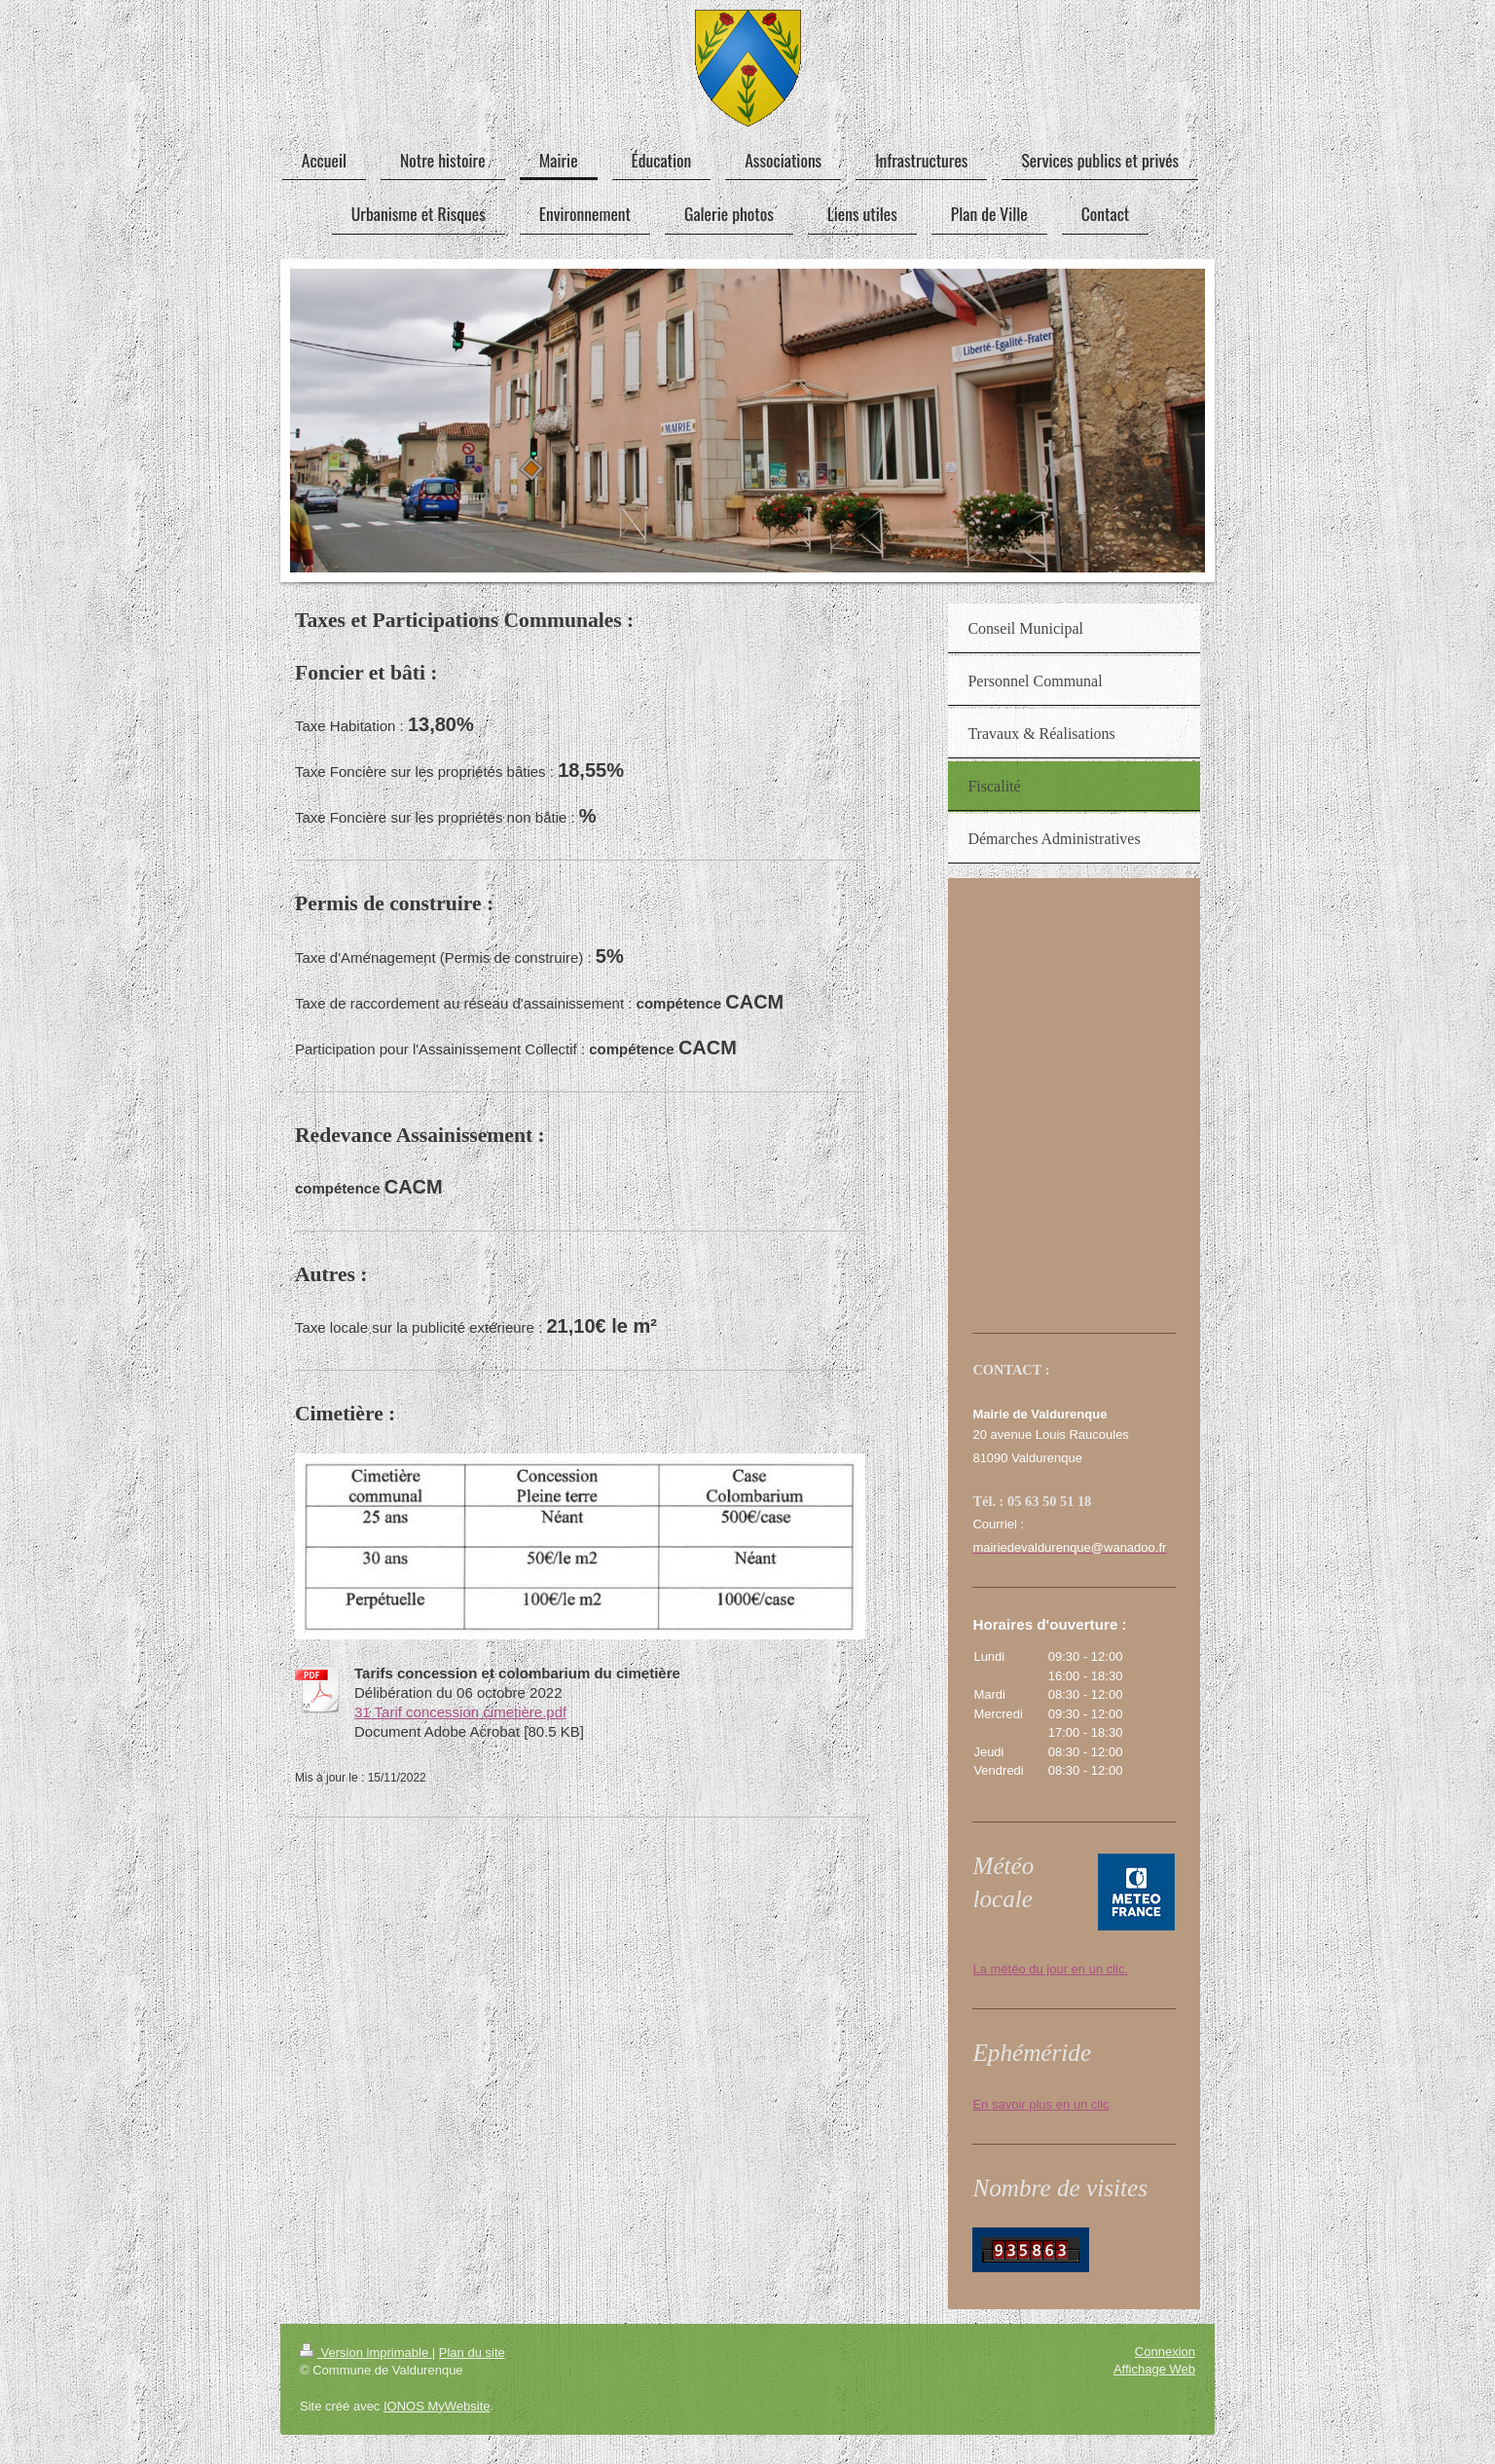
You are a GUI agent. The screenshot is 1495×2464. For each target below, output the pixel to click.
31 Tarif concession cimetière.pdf (460, 1712)
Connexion (1165, 2351)
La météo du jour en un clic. (1050, 1969)
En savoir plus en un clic (1040, 2104)
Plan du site (472, 2352)
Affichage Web (1154, 2369)
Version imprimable (366, 2352)
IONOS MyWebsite (437, 2406)
